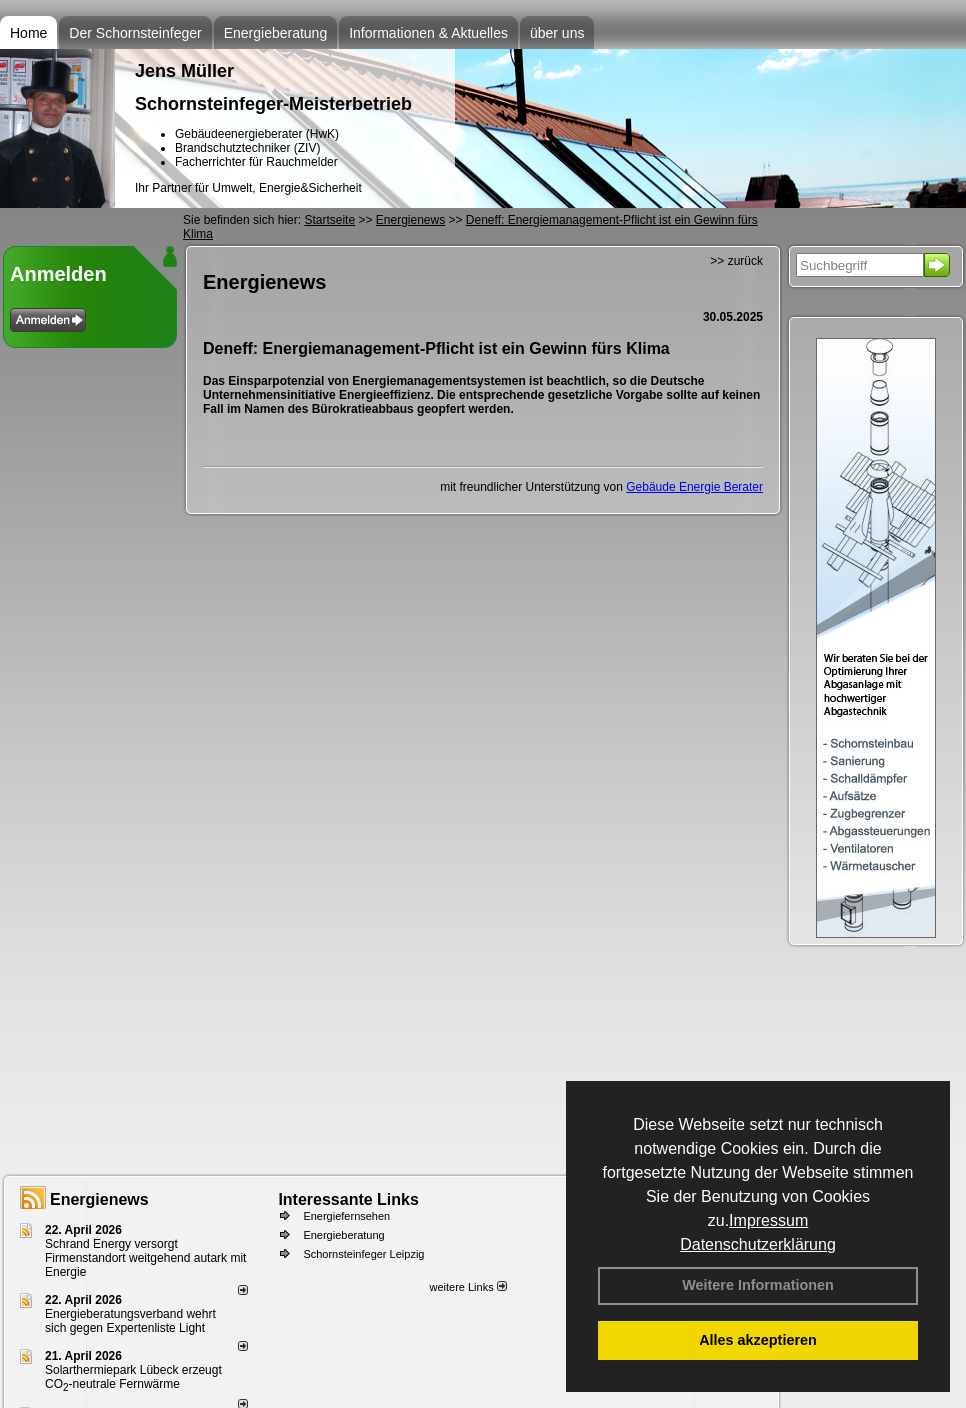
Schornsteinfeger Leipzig (363, 1254)
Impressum (768, 1220)
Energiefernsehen (346, 1216)
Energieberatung (276, 33)
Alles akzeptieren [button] (758, 1340)
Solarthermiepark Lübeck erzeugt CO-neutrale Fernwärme (133, 1377)
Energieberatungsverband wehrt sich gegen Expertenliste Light (130, 1321)
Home (28, 33)
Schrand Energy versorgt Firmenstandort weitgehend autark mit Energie (145, 1258)
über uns (557, 33)
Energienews (99, 1199)
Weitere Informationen (758, 1285)
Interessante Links (348, 1199)
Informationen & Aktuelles (428, 33)
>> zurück (736, 261)
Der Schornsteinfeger (135, 33)
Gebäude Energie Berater (694, 487)
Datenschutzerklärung (758, 1244)
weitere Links (467, 1287)
